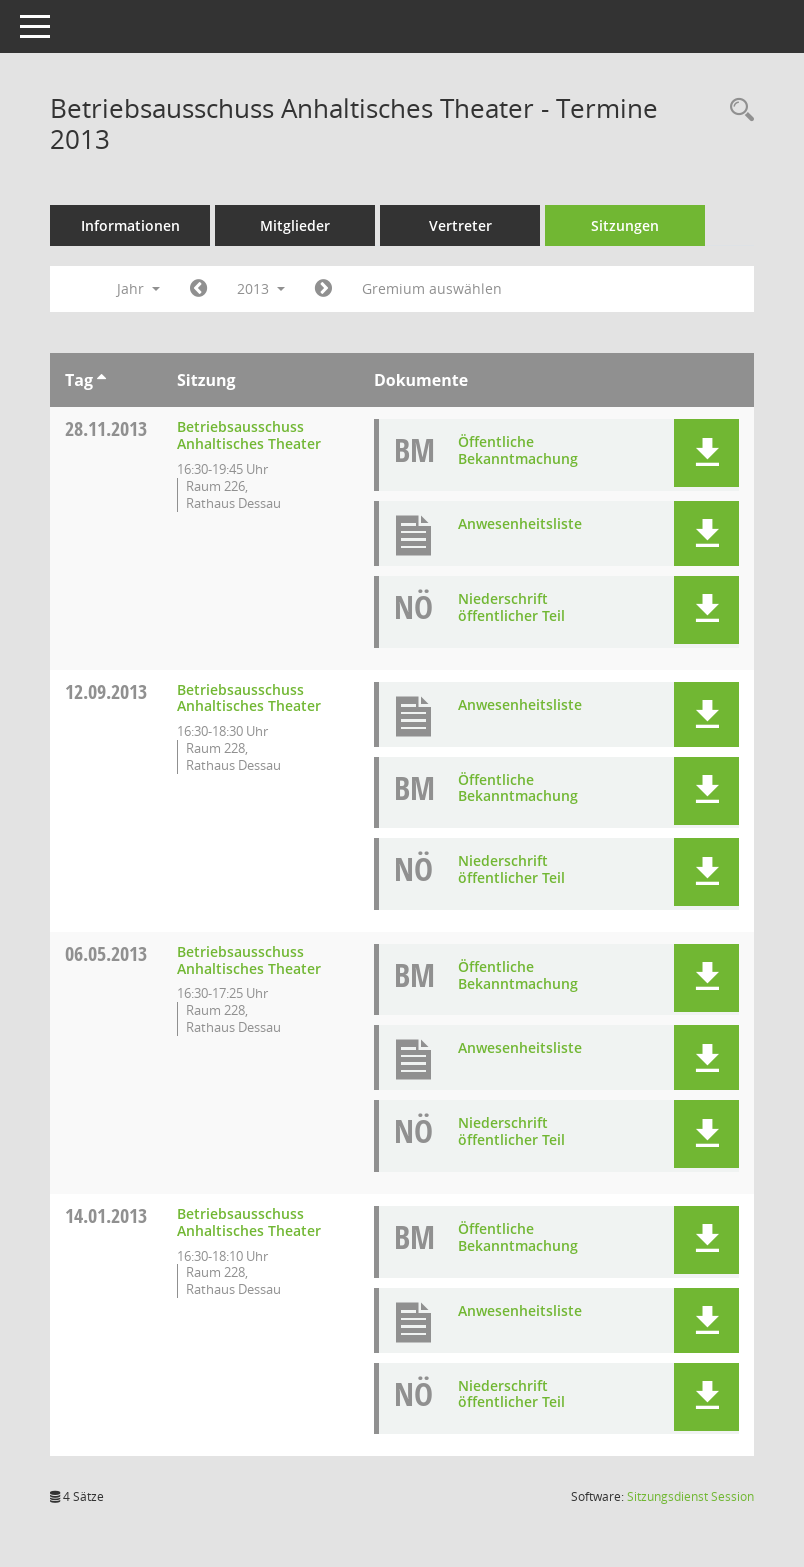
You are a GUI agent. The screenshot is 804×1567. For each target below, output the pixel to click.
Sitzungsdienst (690, 1496)
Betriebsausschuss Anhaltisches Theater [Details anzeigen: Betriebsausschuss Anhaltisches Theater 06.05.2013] (249, 960)
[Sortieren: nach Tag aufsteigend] (101, 380)
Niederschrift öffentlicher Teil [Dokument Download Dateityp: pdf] (511, 607)
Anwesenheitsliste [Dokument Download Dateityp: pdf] (520, 523)
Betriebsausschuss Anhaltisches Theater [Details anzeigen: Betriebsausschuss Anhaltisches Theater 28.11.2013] (249, 435)
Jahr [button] (138, 288)
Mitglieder (295, 225)
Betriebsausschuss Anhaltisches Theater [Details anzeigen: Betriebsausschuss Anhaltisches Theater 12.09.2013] (249, 698)
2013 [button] (261, 288)
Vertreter (460, 225)
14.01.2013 (106, 1215)
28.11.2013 (106, 428)
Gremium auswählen (432, 288)
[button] (706, 453)
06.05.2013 (106, 953)
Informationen (130, 225)
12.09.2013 (106, 691)
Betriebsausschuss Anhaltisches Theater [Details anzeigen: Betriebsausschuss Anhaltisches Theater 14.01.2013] (249, 1222)
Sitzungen (625, 225)
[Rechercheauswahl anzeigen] (737, 110)
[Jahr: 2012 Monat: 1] (198, 289)
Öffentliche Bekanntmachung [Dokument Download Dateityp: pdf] (518, 450)
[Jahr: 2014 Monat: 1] (323, 289)
